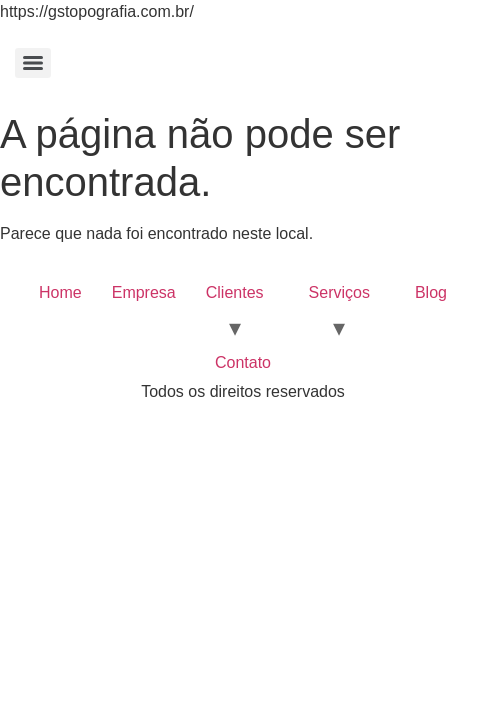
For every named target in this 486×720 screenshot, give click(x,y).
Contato (243, 362)
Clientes (235, 292)
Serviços (339, 292)
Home (60, 292)
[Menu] (33, 63)
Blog (431, 292)
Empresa (144, 292)
